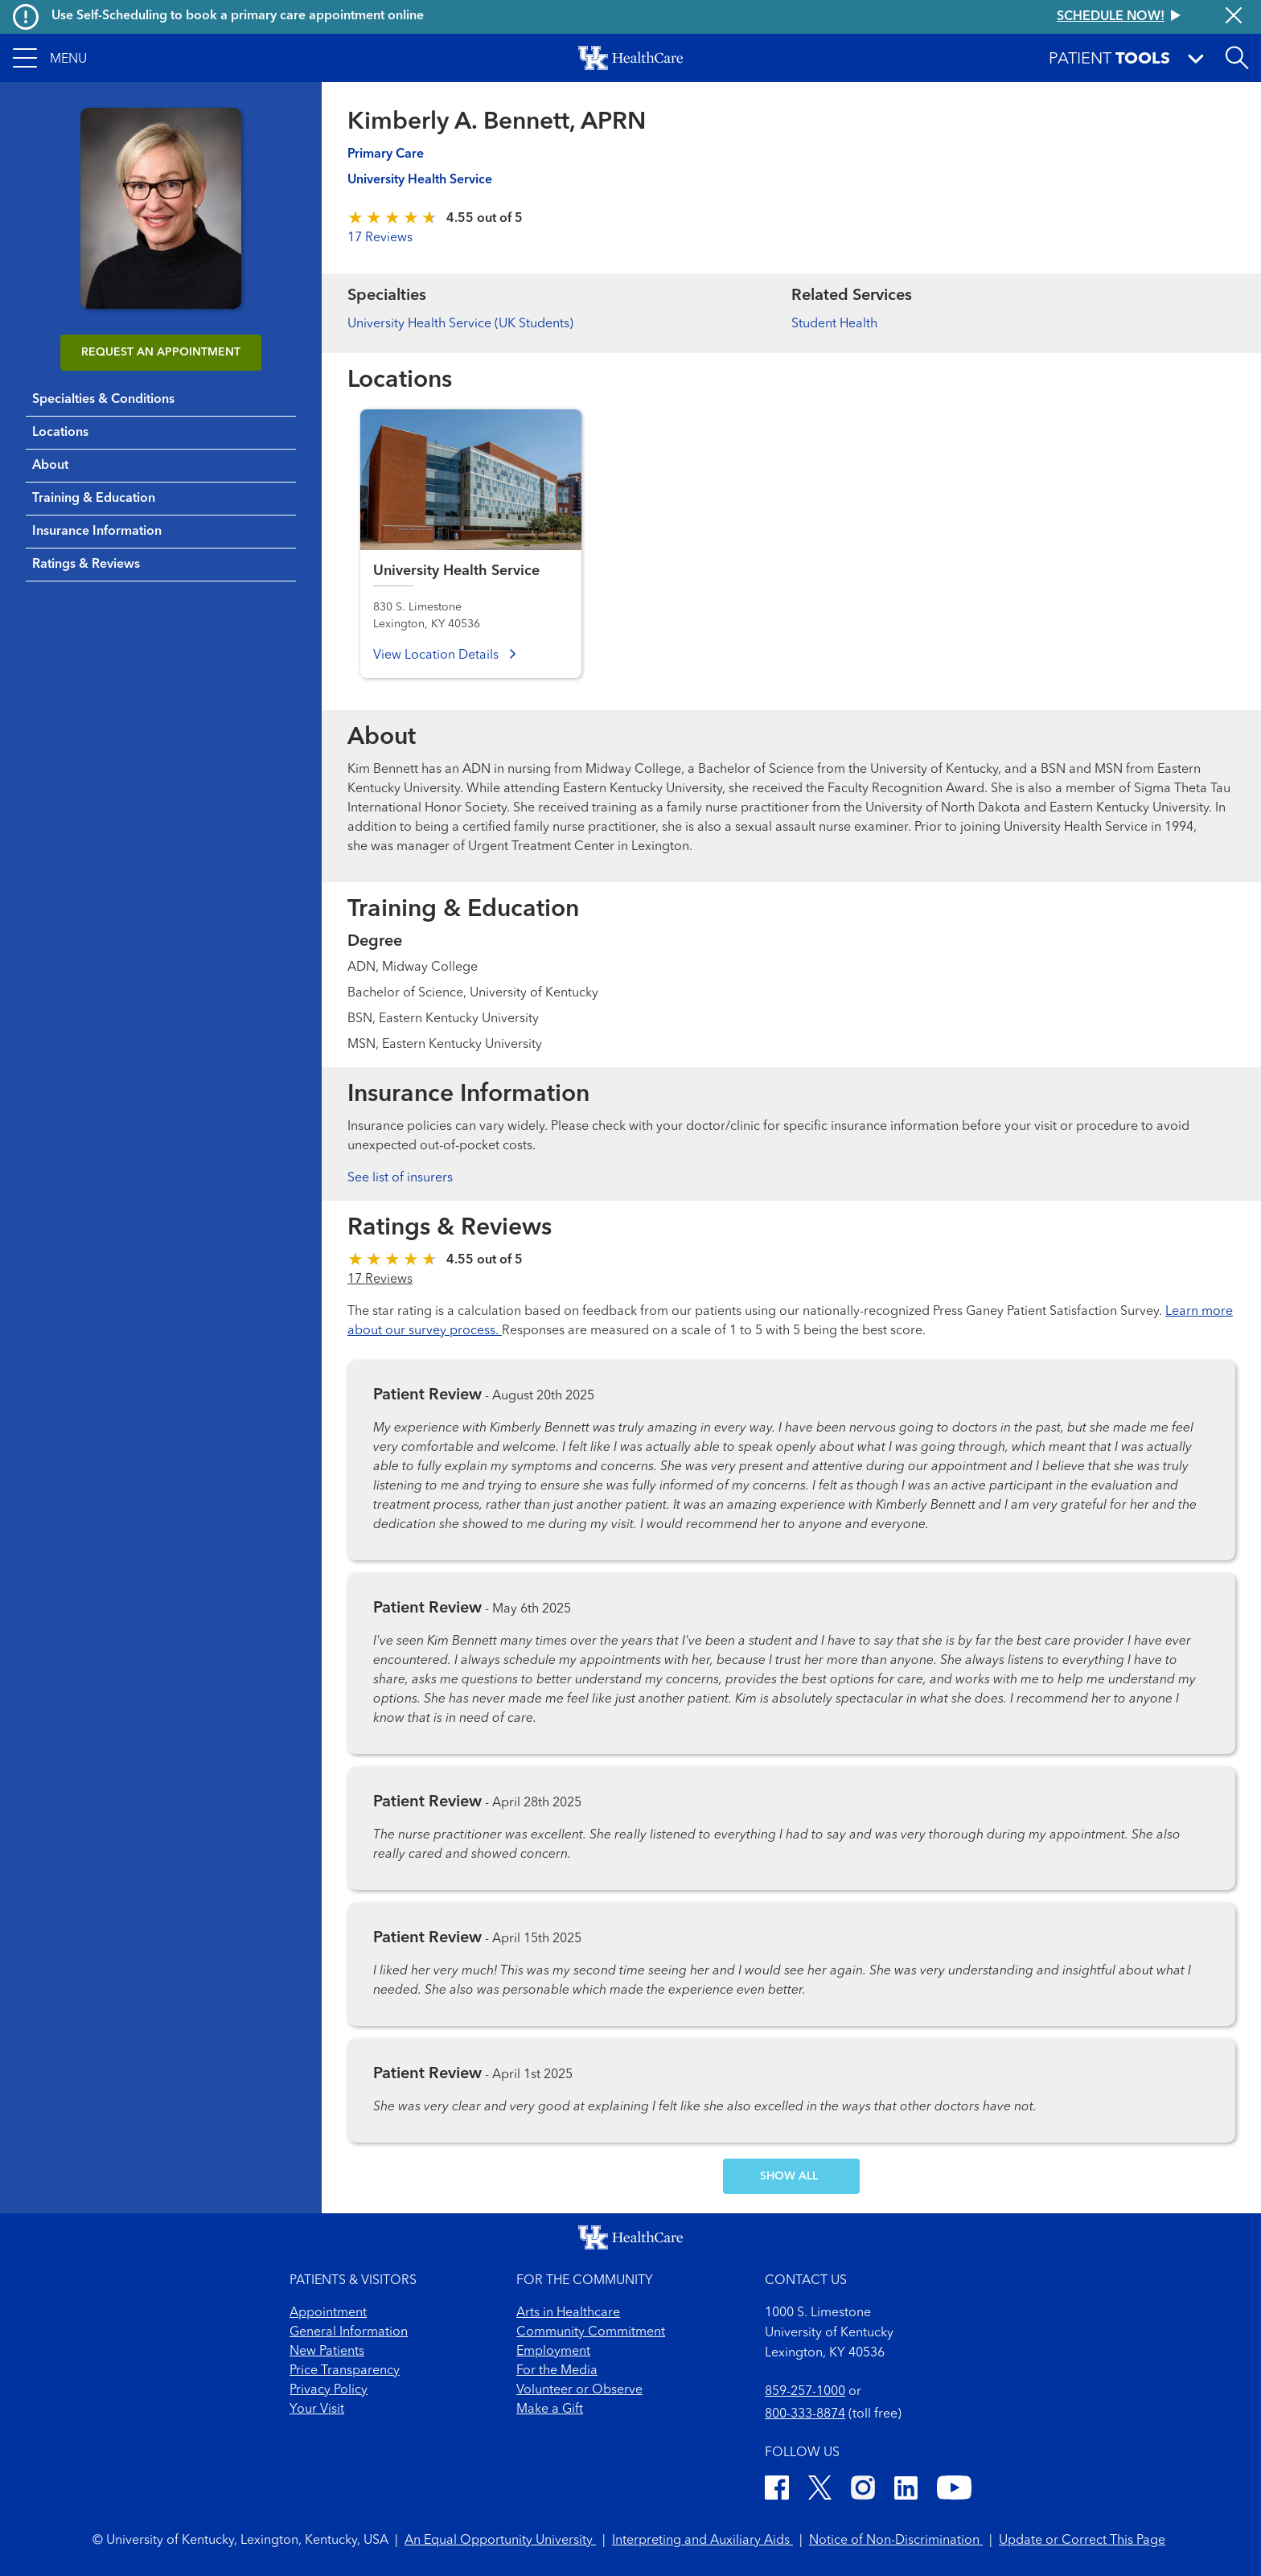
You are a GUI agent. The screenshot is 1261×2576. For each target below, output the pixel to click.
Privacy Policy (329, 2390)
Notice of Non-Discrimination (896, 2540)
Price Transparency (345, 2370)
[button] (50, 58)
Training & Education (93, 498)
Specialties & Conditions (103, 399)
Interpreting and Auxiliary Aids (702, 2540)
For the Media (557, 2370)
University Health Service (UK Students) (460, 324)
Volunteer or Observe (579, 2390)
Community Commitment (590, 2332)
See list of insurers (400, 1178)
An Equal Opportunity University (500, 2540)
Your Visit (317, 2409)
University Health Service (419, 180)
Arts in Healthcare (568, 2313)
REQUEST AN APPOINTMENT (160, 352)
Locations (60, 432)
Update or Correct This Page (1082, 2540)
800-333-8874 (805, 2414)
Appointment (328, 2313)
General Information (349, 2332)
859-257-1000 (805, 2391)
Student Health (834, 324)
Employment (553, 2351)
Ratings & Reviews (86, 564)
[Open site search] (1237, 58)
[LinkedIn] (906, 2490)
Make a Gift (549, 2409)
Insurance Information (97, 531)
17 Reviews (380, 238)
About (50, 465)
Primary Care (385, 154)
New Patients (327, 2351)
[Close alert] (1233, 17)
